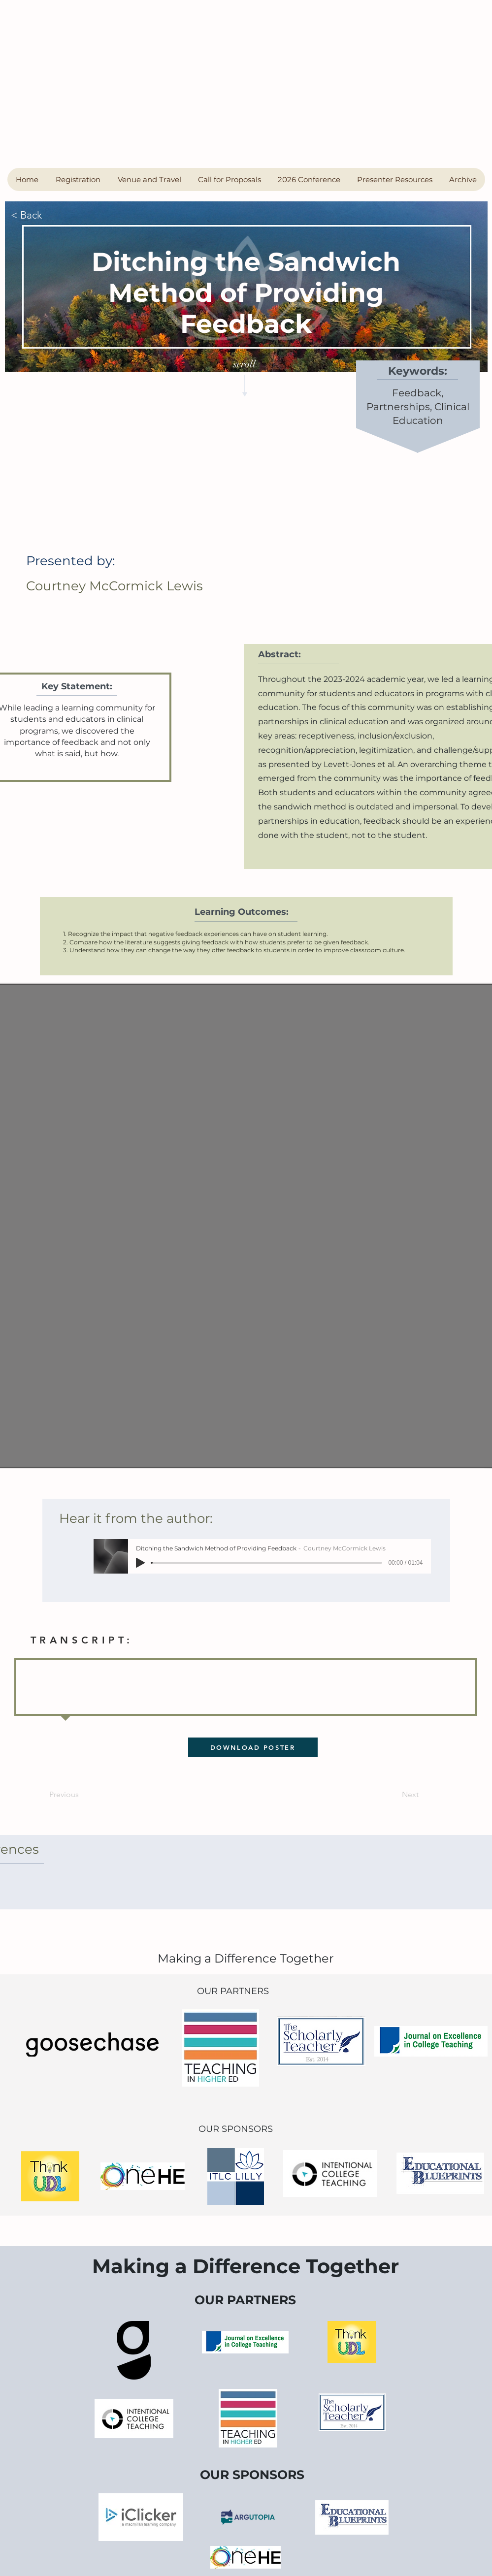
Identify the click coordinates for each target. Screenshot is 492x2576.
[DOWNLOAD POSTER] (253, 1747)
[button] (78, 179)
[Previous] (81, 1794)
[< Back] (43, 215)
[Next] (394, 1794)
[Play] (140, 1563)
